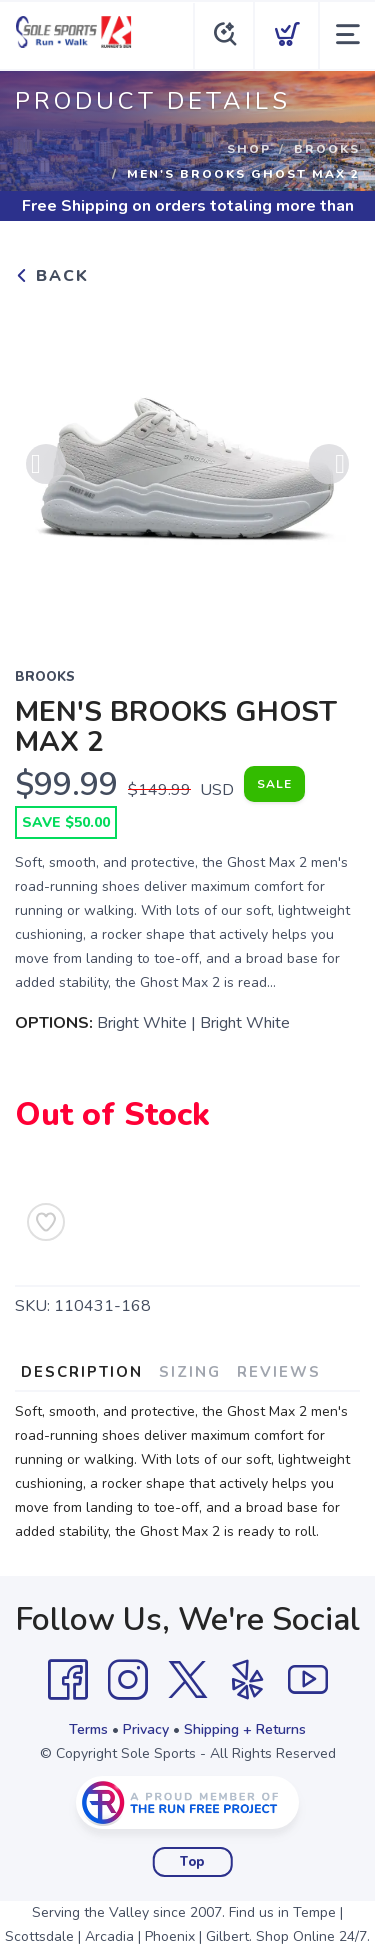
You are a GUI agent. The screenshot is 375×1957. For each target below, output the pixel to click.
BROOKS (327, 149)
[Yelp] (248, 1680)
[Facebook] (68, 1680)
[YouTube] (308, 1680)
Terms (88, 1729)
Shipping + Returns (245, 1729)
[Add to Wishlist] (46, 1222)
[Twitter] (188, 1680)
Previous (46, 464)
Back (52, 276)
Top (192, 1862)
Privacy (146, 1729)
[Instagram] (128, 1680)
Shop (249, 149)
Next (329, 464)
